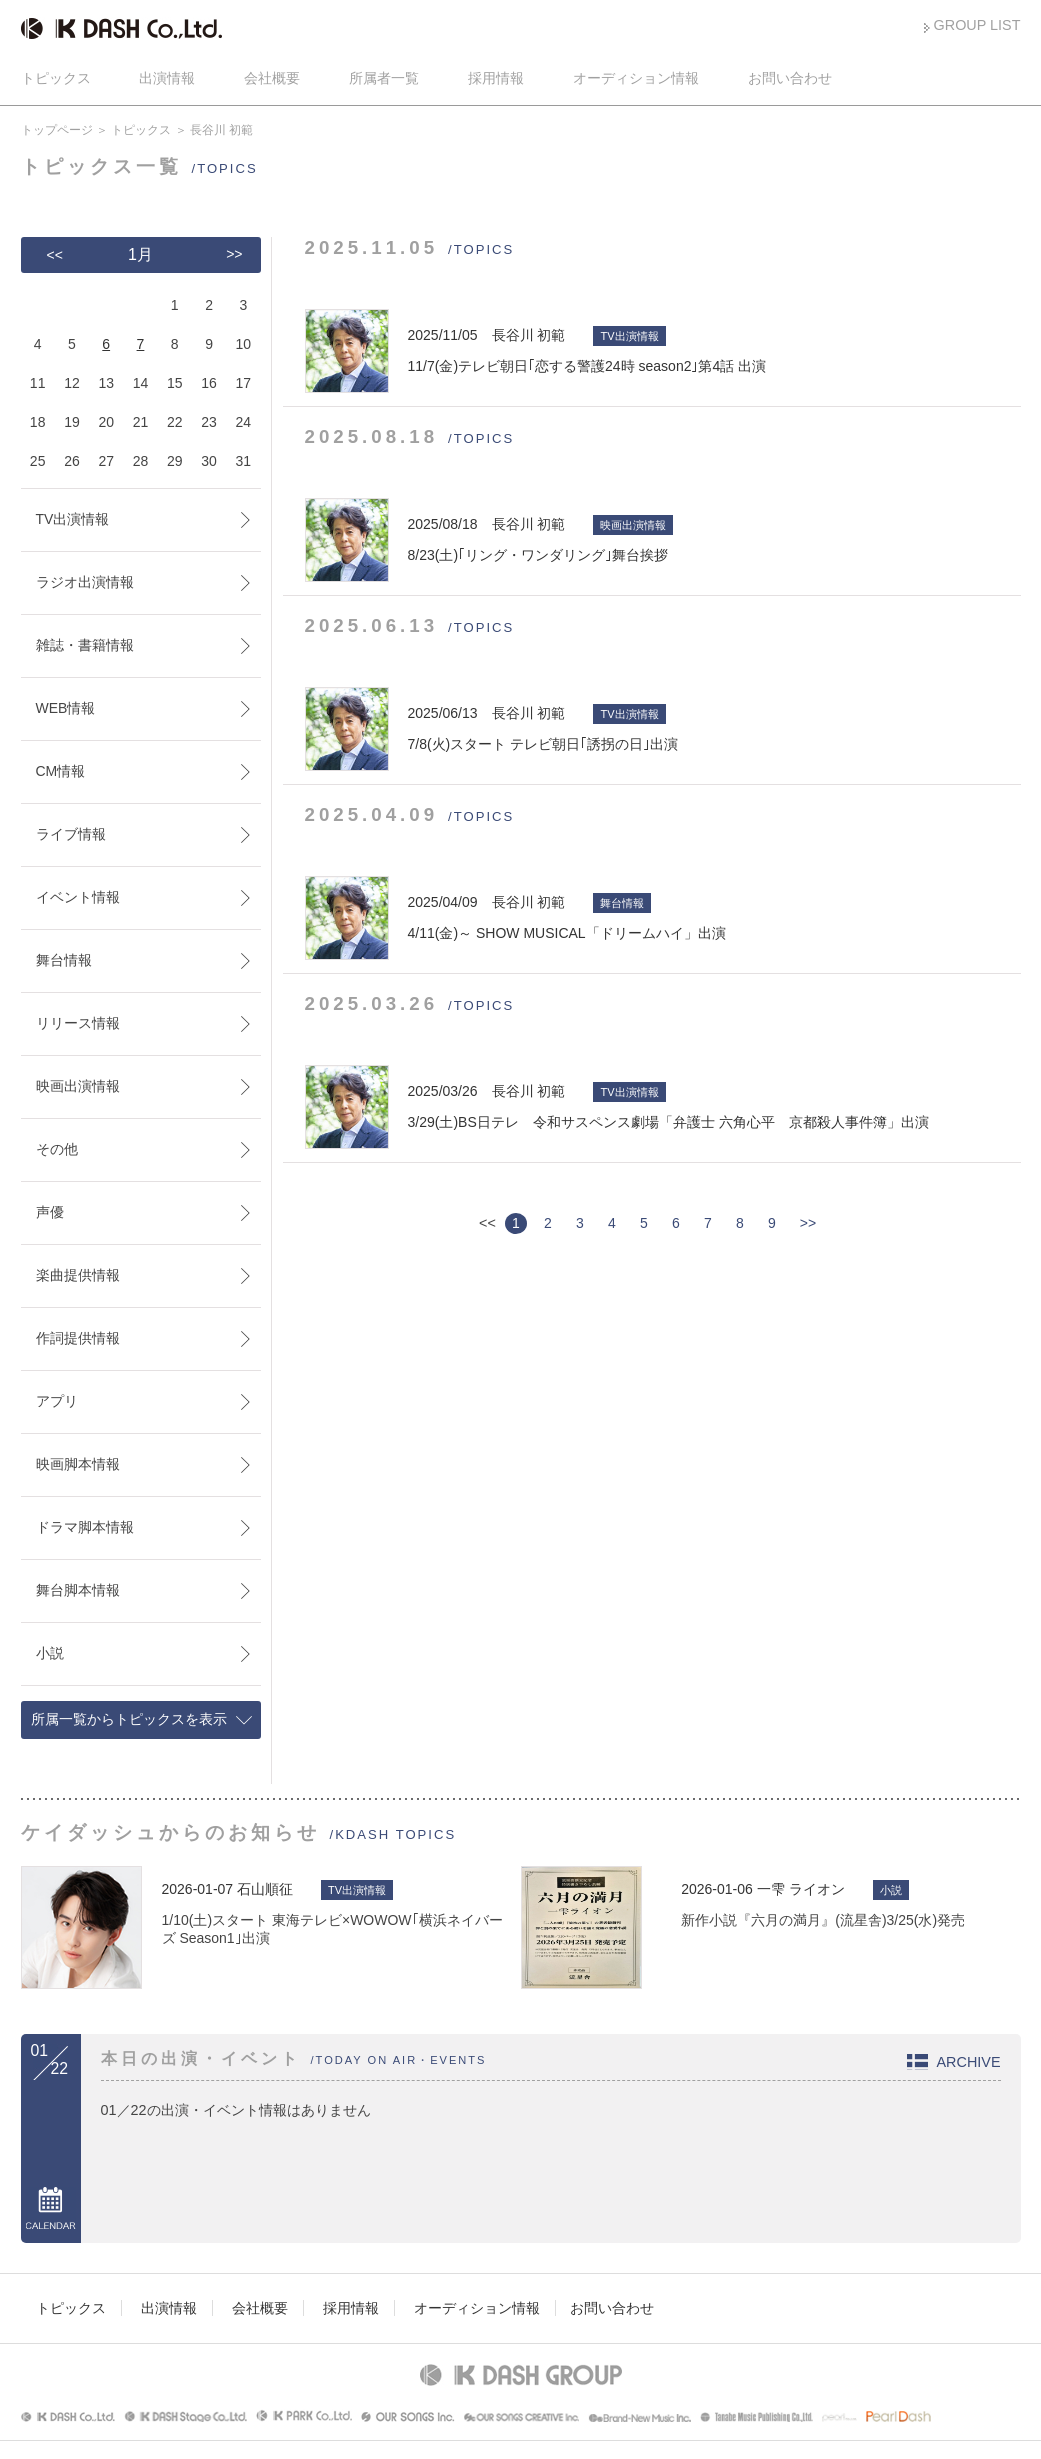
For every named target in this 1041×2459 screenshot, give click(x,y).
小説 (50, 1653)
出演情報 (167, 78)
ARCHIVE (969, 2062)
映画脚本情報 (78, 1464)
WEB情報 (66, 708)
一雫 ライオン (801, 1889)
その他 (57, 1149)
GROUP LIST (977, 25)
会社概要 (272, 78)
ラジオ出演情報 (85, 582)
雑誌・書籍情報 (85, 645)
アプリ (57, 1401)
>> (808, 1223)
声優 (50, 1212)
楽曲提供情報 (78, 1275)
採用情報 (496, 78)
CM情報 (61, 771)
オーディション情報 (636, 78)
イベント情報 (78, 897)
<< (55, 255)
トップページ (57, 130)
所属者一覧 (384, 78)
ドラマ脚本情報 (85, 1527)
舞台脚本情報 (78, 1590)
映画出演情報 (78, 1086)
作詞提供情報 (78, 1338)
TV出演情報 (73, 519)
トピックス (56, 78)
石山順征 (265, 1889)
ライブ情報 (71, 834)
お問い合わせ (790, 78)
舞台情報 (64, 960)
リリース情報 (78, 1023)
